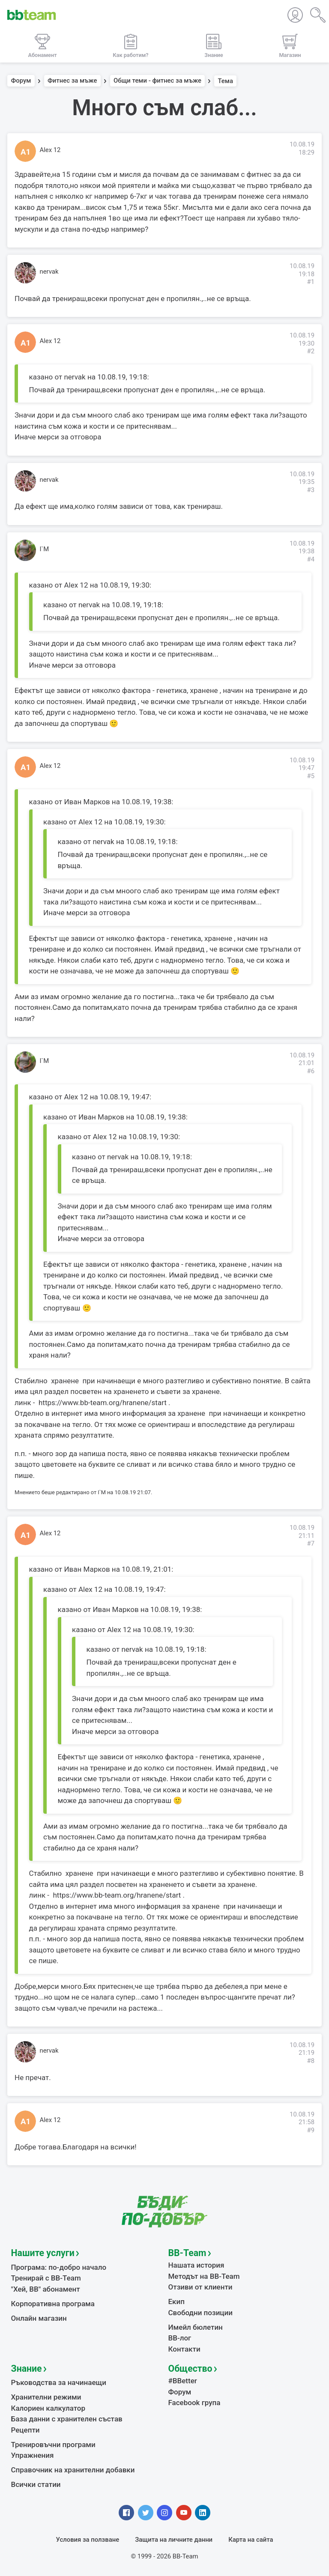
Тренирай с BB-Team (46, 2278)
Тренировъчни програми (53, 2444)
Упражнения (32, 2455)
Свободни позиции (200, 2312)
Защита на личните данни (173, 2539)
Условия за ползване (88, 2539)
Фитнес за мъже (72, 81)
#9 (310, 2130)
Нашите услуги (43, 2253)
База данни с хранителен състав (67, 2419)
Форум (21, 81)
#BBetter (182, 2380)
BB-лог (179, 2338)
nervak (49, 271)
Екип (176, 2301)
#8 (310, 2061)
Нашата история (196, 2265)
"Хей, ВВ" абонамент (45, 2289)
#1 (310, 282)
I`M (44, 549)
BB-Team (187, 2253)
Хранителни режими (46, 2397)
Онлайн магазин (39, 2318)
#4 (310, 559)
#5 (310, 776)
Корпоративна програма (53, 2303)
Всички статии (36, 2484)
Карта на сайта (250, 2539)
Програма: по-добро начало (59, 2267)
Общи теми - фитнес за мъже (157, 81)
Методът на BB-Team (204, 2276)
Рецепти (25, 2430)
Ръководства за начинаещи (59, 2382)
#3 (310, 490)
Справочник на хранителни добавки (73, 2470)
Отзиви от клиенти (200, 2287)
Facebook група (194, 2402)
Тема (225, 81)
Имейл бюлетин (195, 2327)
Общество (190, 2368)
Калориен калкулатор (48, 2408)
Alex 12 (50, 150)
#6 (310, 1071)
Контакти (184, 2349)
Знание (26, 2368)
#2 (310, 351)
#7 (310, 1543)
